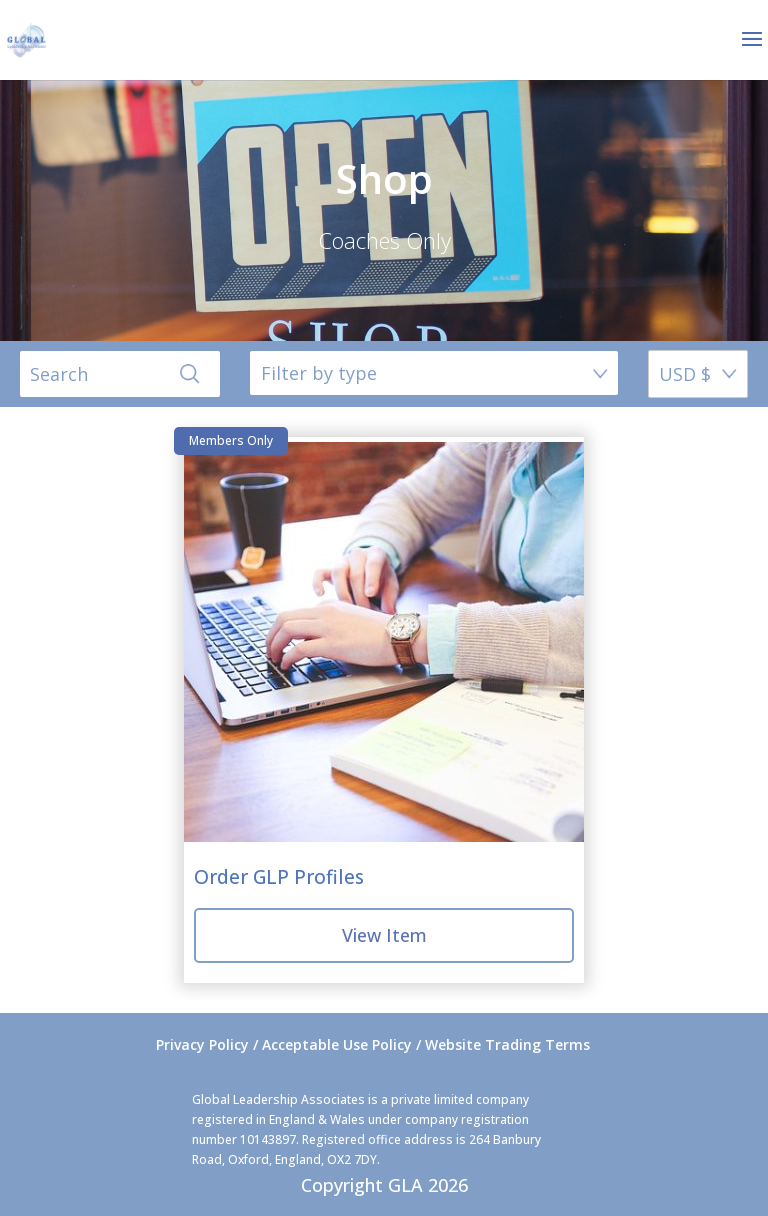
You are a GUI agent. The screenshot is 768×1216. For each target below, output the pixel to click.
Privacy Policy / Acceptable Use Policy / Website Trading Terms (373, 1044)
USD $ (685, 374)
